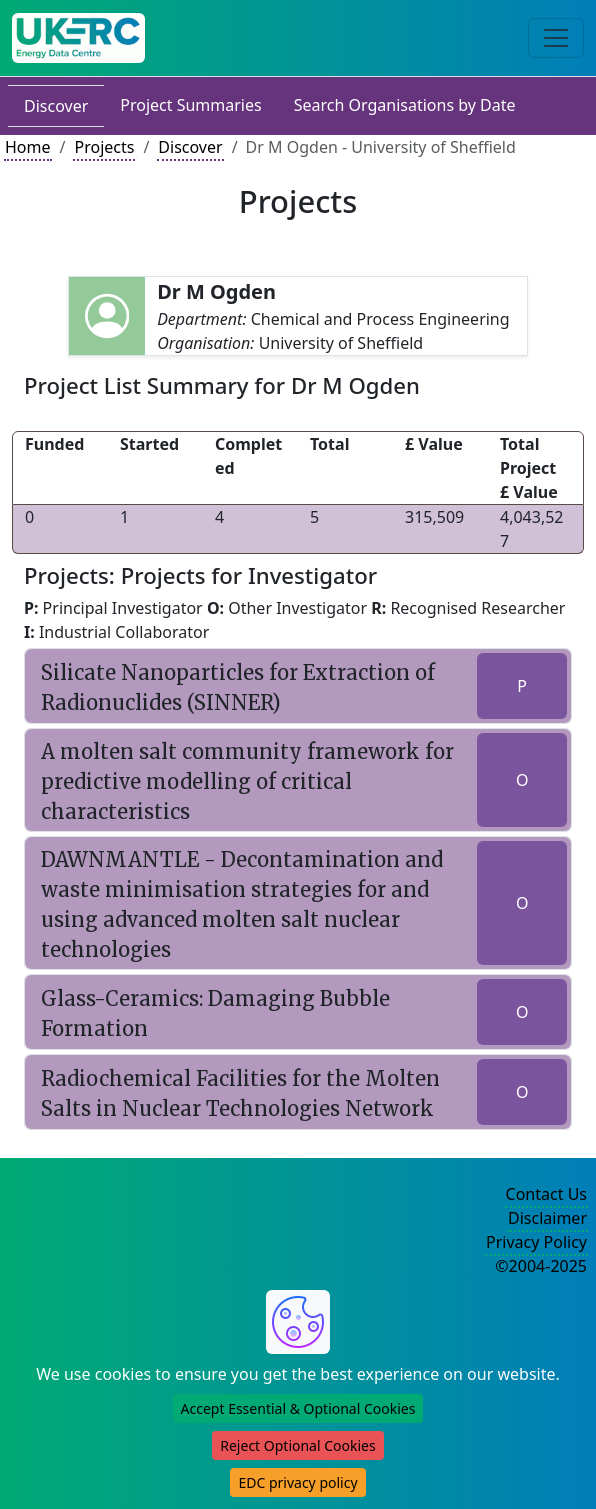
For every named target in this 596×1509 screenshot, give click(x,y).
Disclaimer (547, 1218)
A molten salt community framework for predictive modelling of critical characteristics (247, 781)
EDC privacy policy (297, 1482)
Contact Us (546, 1194)
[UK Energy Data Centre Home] (78, 38)
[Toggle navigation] (556, 38)
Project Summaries (190, 105)
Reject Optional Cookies (297, 1445)
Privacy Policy (536, 1242)
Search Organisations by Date (405, 105)
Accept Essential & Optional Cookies (298, 1408)
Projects (104, 147)
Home (28, 147)
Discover (56, 106)
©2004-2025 (541, 1266)
